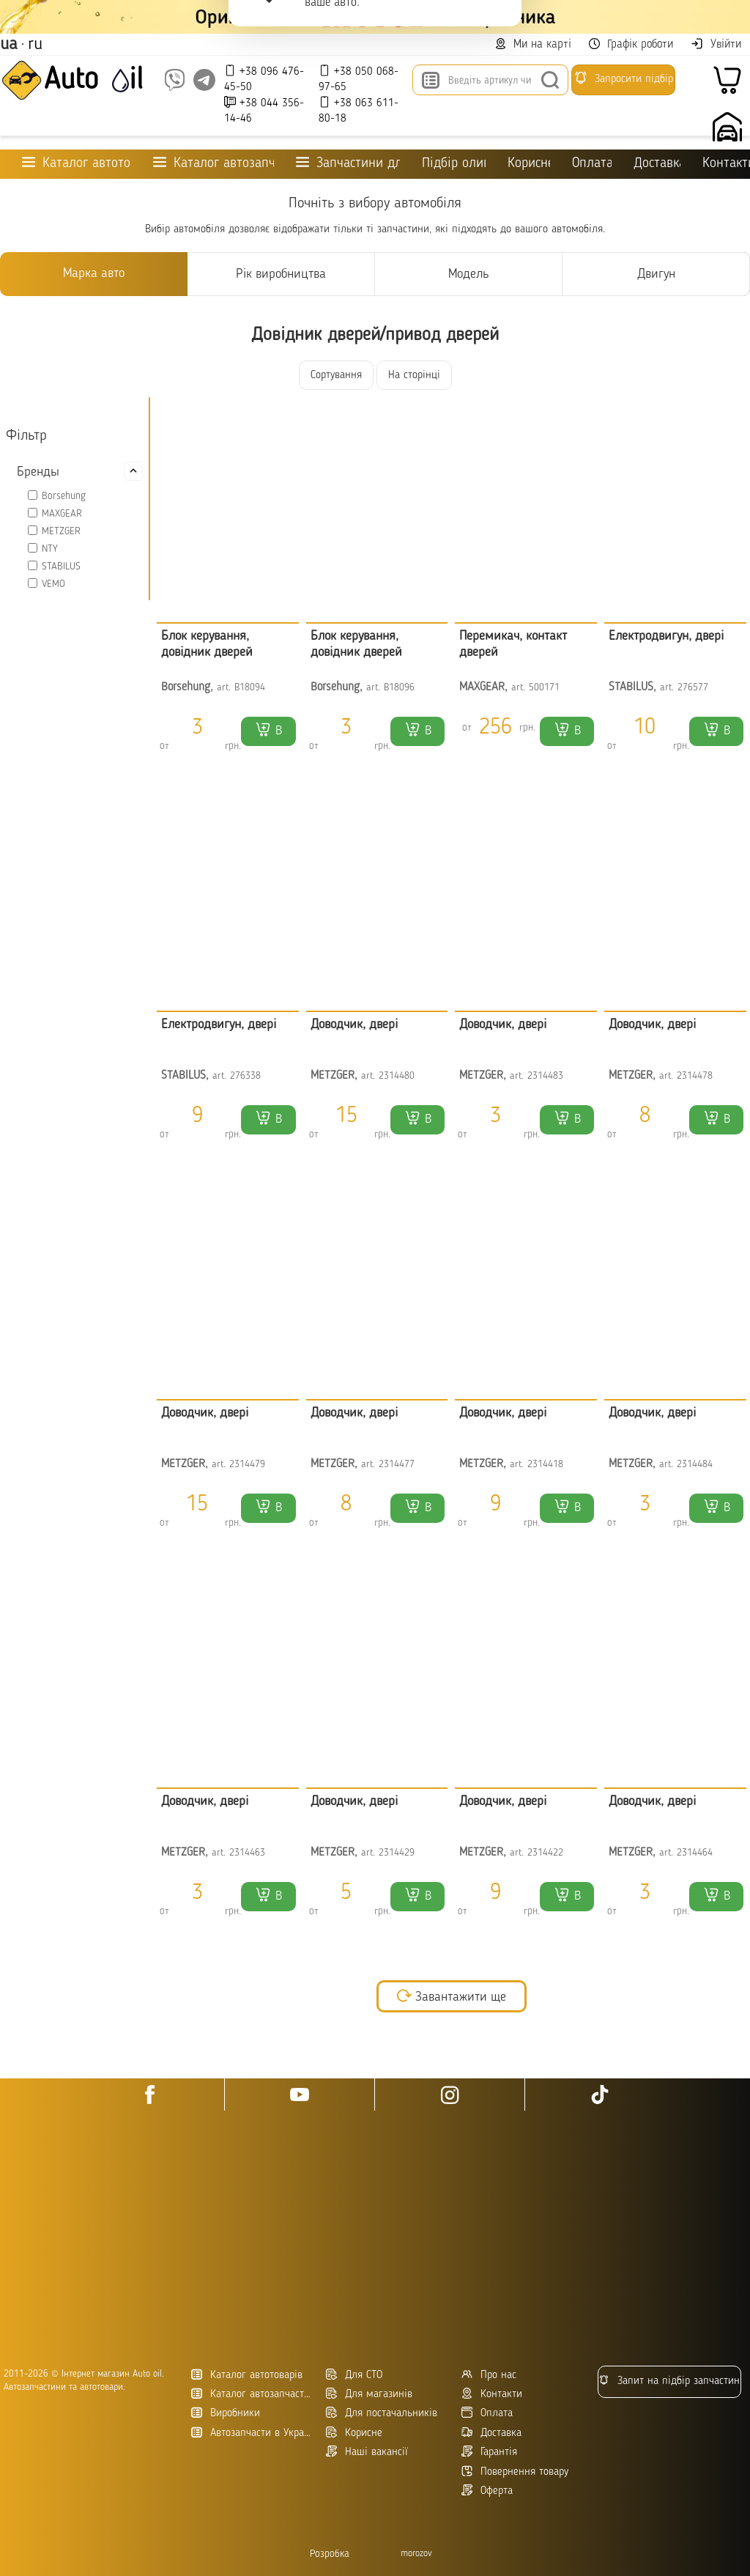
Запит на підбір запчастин (669, 2380)
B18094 (249, 688)
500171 (544, 688)
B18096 (399, 688)
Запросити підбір (623, 77)
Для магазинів (369, 2394)
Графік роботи (631, 44)
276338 (245, 1076)
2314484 (695, 1464)
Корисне (529, 164)
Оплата (591, 164)
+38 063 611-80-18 (358, 110)
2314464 (695, 1853)
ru (35, 44)
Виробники (225, 2413)
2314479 (247, 1464)
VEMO (53, 584)
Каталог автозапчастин (253, 2394)
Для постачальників (381, 2413)
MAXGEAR (62, 514)
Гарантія (489, 2452)
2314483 (545, 1076)
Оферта (487, 2490)
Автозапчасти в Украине (253, 2432)
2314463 (247, 1853)
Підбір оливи (454, 164)
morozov (416, 2553)
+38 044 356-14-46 (264, 110)
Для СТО (354, 2375)
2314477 (397, 1464)
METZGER (61, 531)
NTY (50, 549)
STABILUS (61, 566)
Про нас (488, 2375)
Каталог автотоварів (246, 2375)
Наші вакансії (367, 2452)
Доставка (657, 164)
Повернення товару (514, 2471)
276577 (692, 688)
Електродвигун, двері (666, 636)
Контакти (491, 2394)
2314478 (695, 1076)
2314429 (397, 1853)
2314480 (397, 1076)
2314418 (545, 1464)
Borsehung (64, 496)
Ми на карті (533, 44)
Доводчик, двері (354, 1024)
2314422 (545, 1853)
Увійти (716, 44)
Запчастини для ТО (348, 163)
